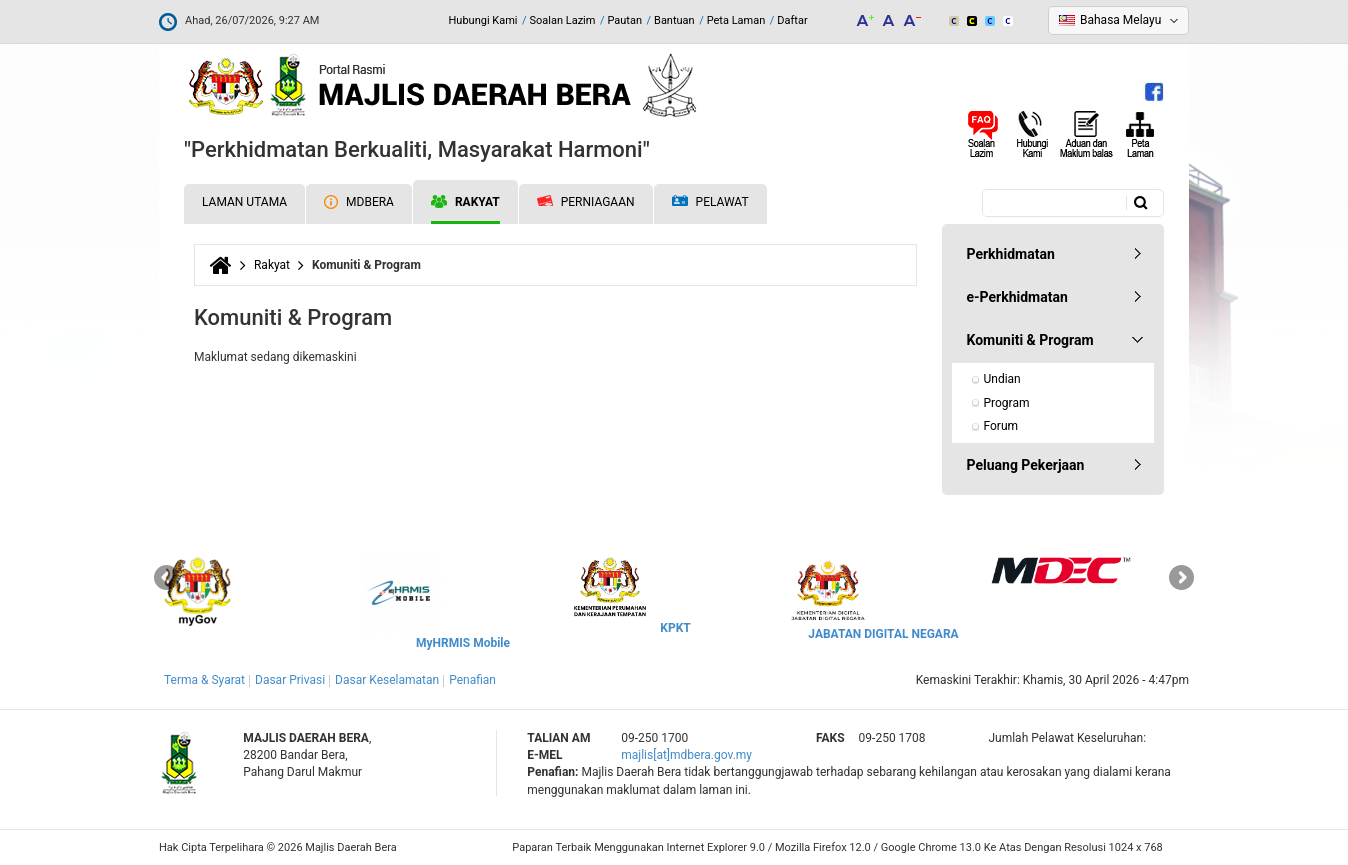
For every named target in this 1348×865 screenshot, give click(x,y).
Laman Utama (244, 202)
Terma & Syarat (204, 680)
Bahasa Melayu (1120, 20)
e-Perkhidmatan (1017, 297)
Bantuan (674, 20)
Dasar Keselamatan (387, 680)
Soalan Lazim (563, 20)
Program (1007, 403)
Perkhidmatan (1011, 254)
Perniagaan (586, 202)
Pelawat (710, 202)
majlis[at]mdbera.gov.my (686, 755)
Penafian (472, 680)
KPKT (675, 628)
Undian (1002, 379)
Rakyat (465, 202)
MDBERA (359, 202)
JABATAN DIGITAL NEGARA (883, 634)
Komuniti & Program (1030, 340)
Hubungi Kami (482, 20)
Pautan (624, 20)
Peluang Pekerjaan (1026, 465)
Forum (1001, 426)
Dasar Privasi (290, 680)
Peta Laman (736, 20)
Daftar (792, 20)
